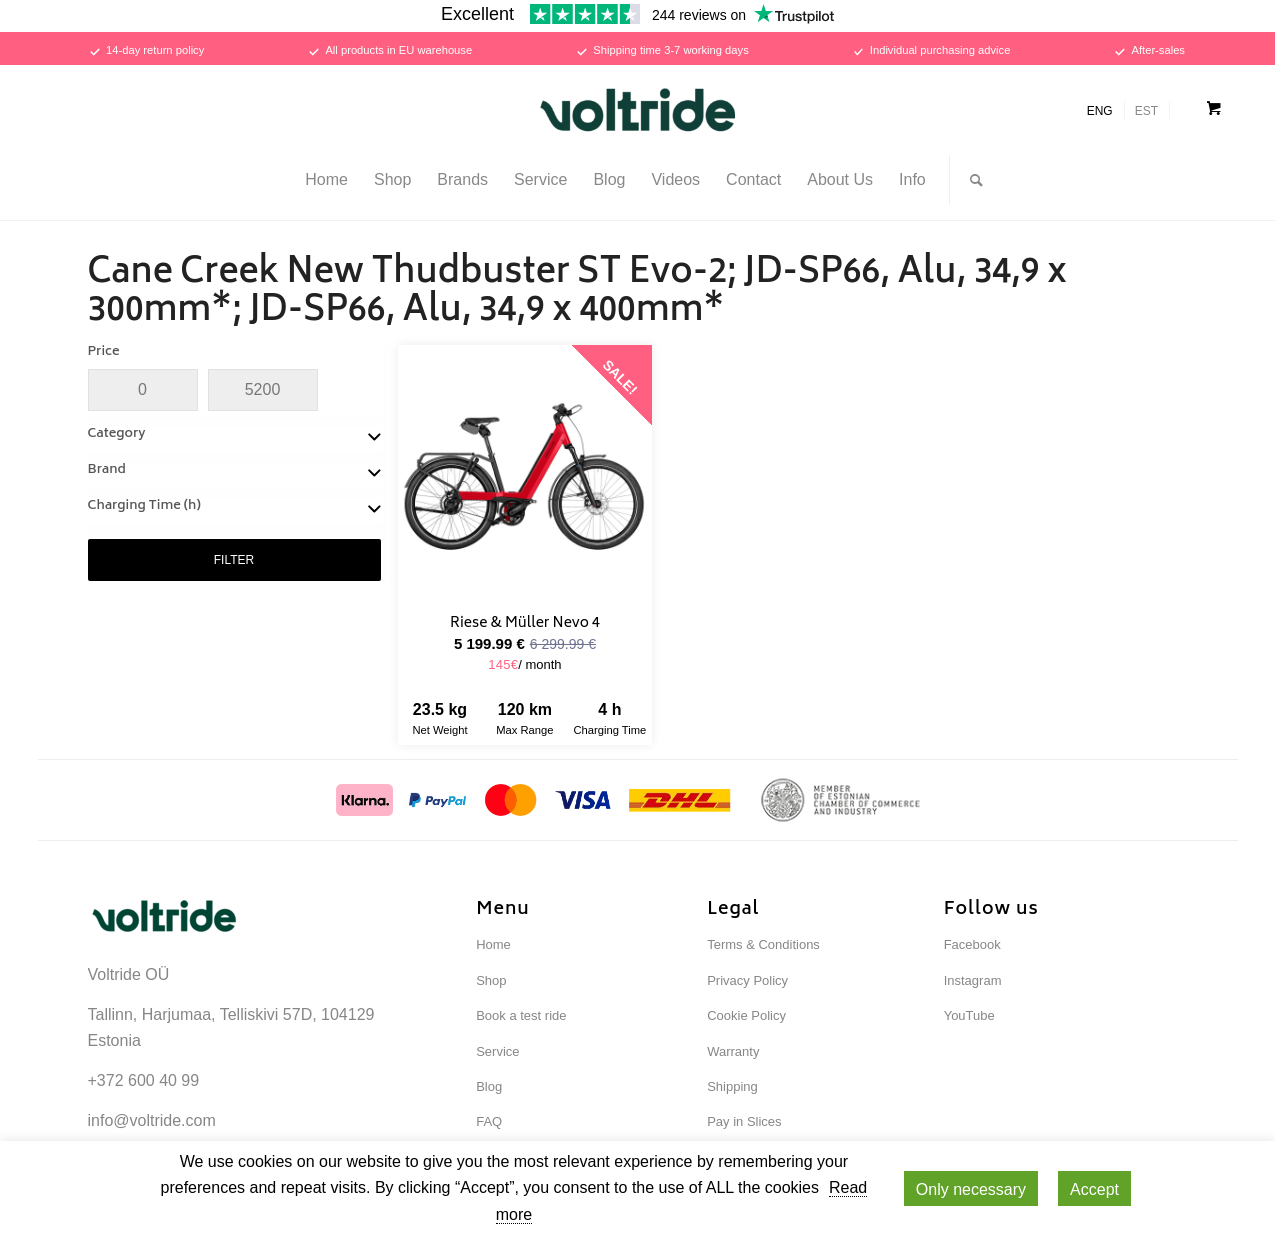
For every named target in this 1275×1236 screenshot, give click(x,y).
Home (493, 944)
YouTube (969, 1015)
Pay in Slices (744, 1121)
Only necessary (971, 1189)
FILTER (234, 560)
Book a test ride (521, 1015)
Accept (1094, 1189)
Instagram (973, 980)
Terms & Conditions (763, 944)
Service (497, 1051)
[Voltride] (638, 110)
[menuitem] (326, 180)
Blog (489, 1086)
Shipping (732, 1086)
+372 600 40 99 (144, 1080)
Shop (491, 980)
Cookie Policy (746, 1015)
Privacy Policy (747, 980)
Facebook (972, 944)
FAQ (489, 1121)
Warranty (733, 1051)
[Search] (970, 180)
